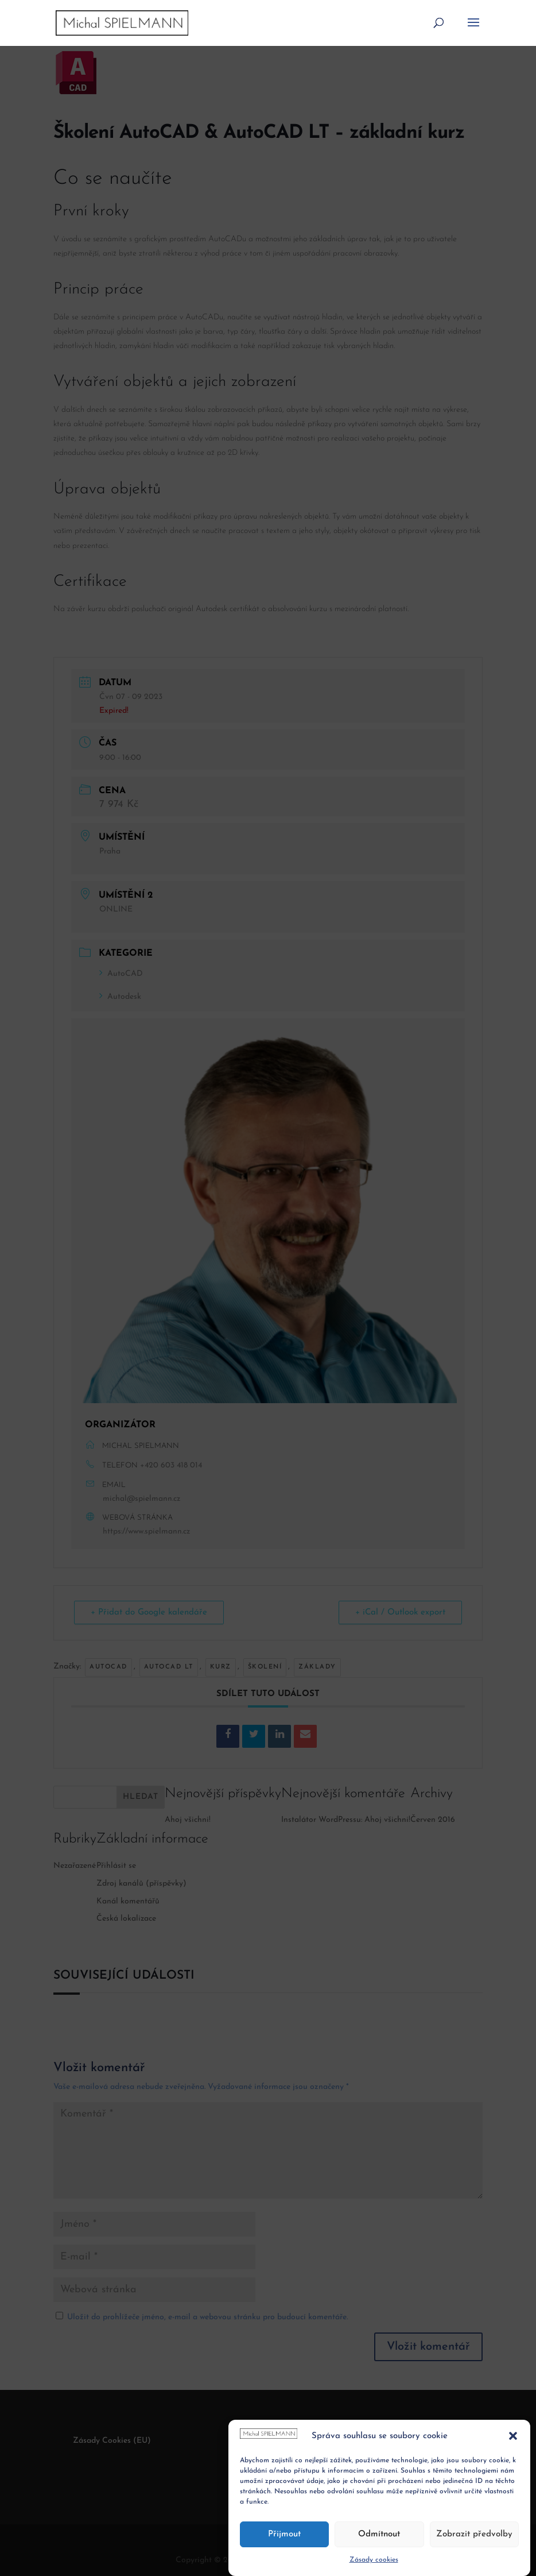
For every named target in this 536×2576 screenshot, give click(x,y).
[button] (513, 2467)
